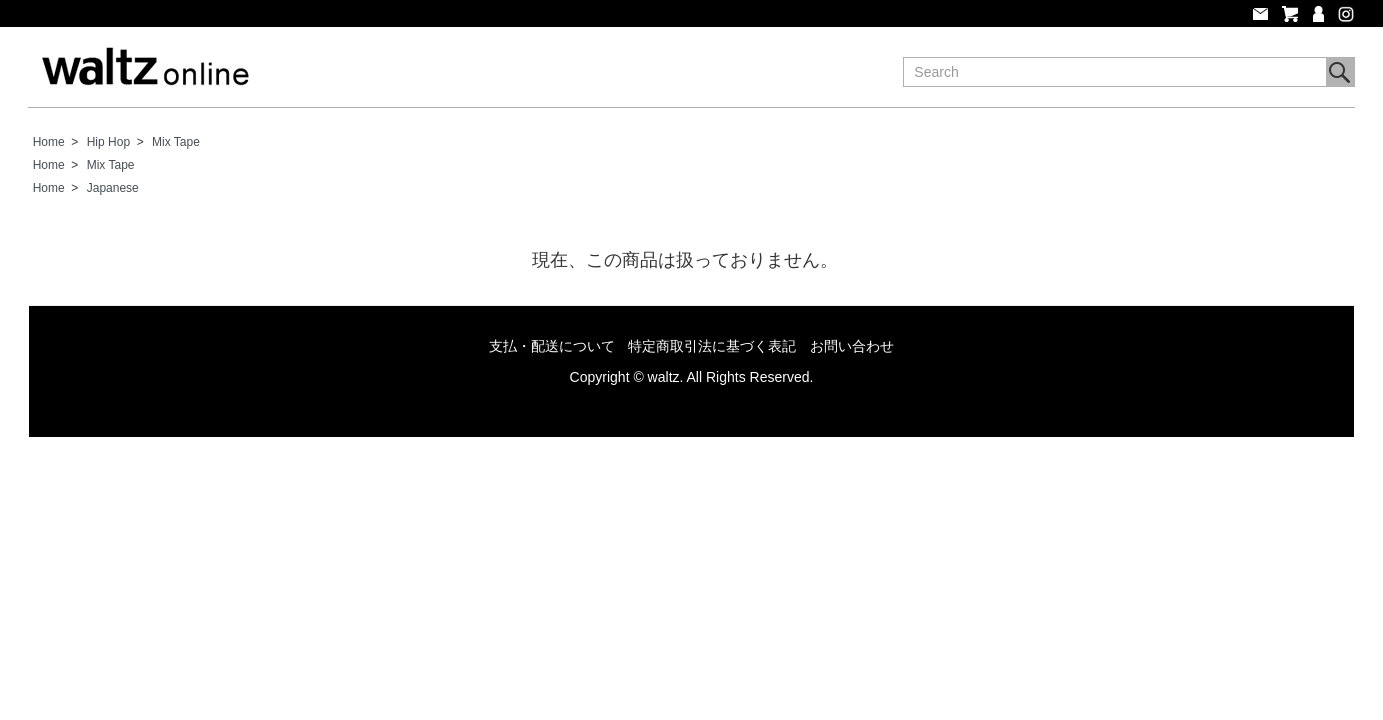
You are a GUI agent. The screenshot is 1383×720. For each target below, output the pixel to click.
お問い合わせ (852, 346)
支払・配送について (552, 346)
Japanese (113, 188)
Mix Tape (176, 142)
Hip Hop (108, 142)
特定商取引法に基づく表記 (712, 346)
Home (49, 142)
